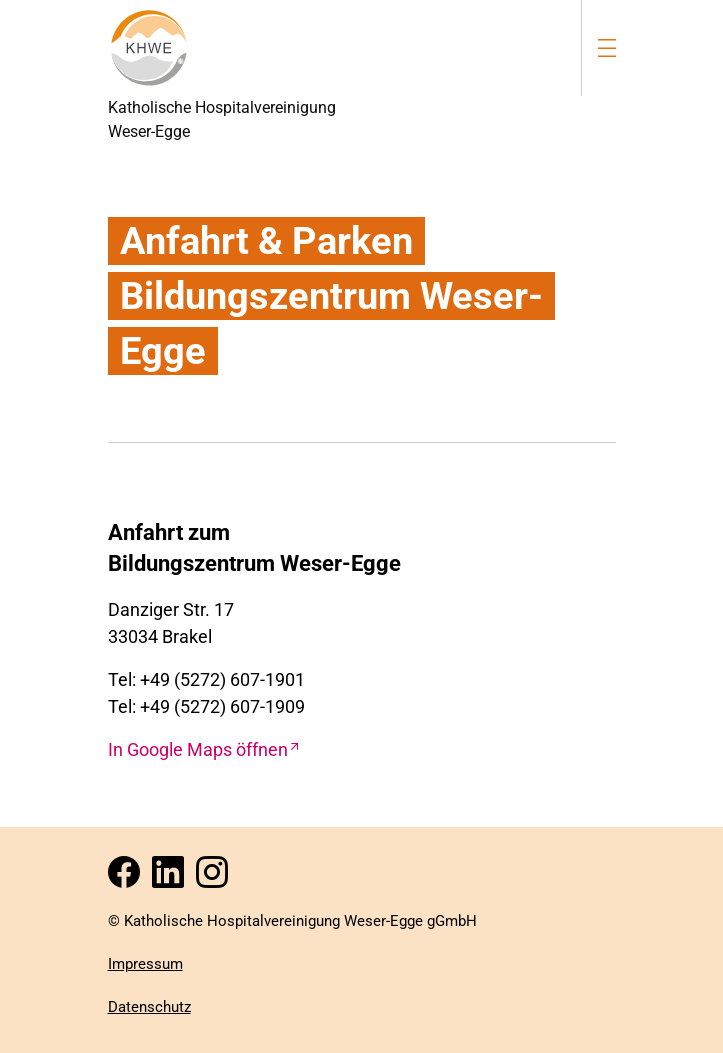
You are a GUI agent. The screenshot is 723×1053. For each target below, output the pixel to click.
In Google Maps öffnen (198, 749)
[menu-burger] (607, 47)
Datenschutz (149, 1007)
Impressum (145, 964)
